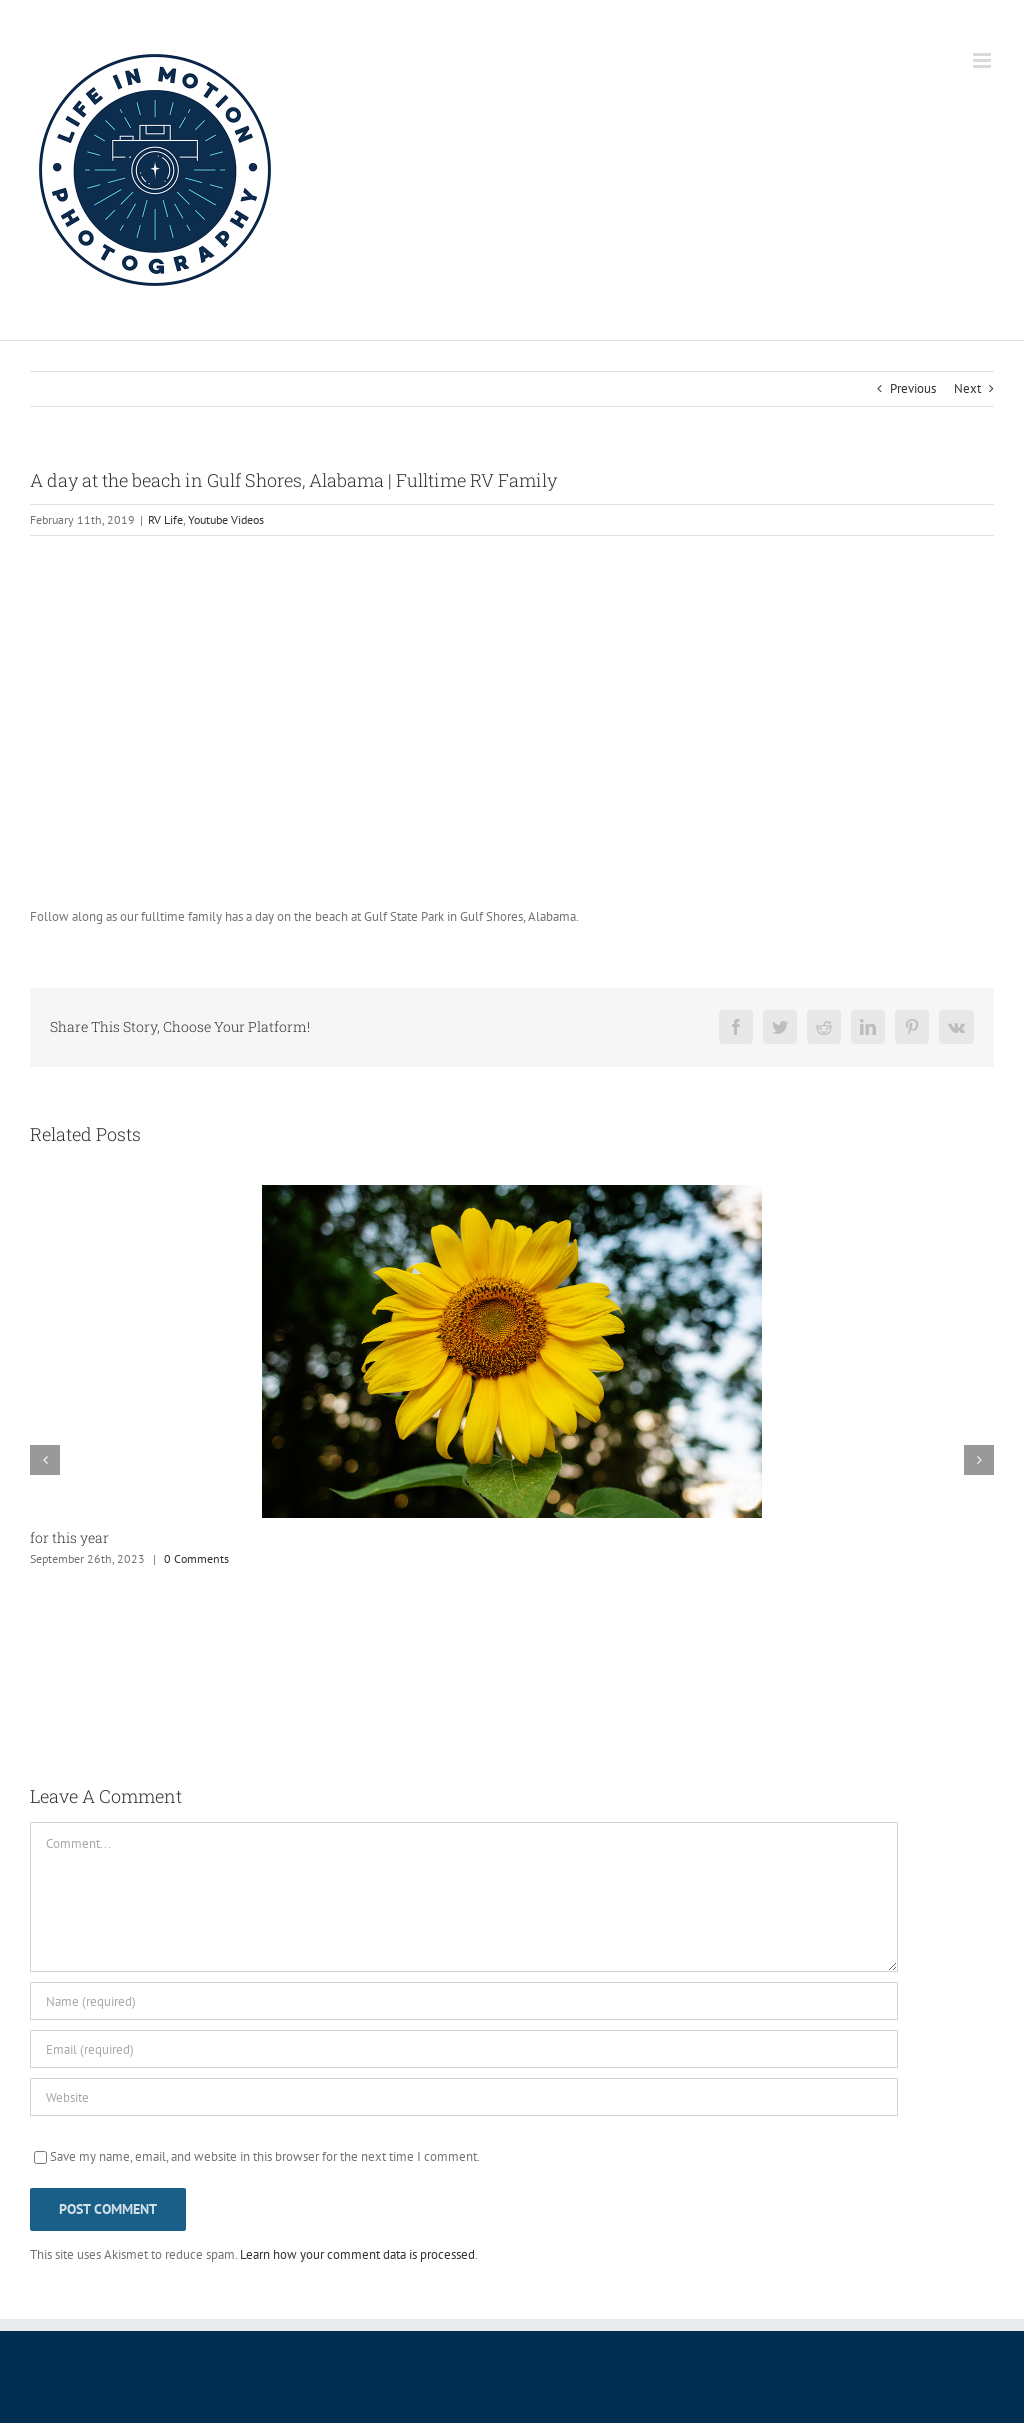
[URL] (464, 2097)
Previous (913, 388)
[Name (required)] (464, 2001)
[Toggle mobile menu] (983, 60)
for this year (69, 1537)
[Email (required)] (464, 2049)
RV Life (165, 519)
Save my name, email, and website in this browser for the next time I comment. (265, 2156)
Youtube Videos (226, 519)
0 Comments (196, 1558)
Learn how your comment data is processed (357, 2254)
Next (967, 388)
